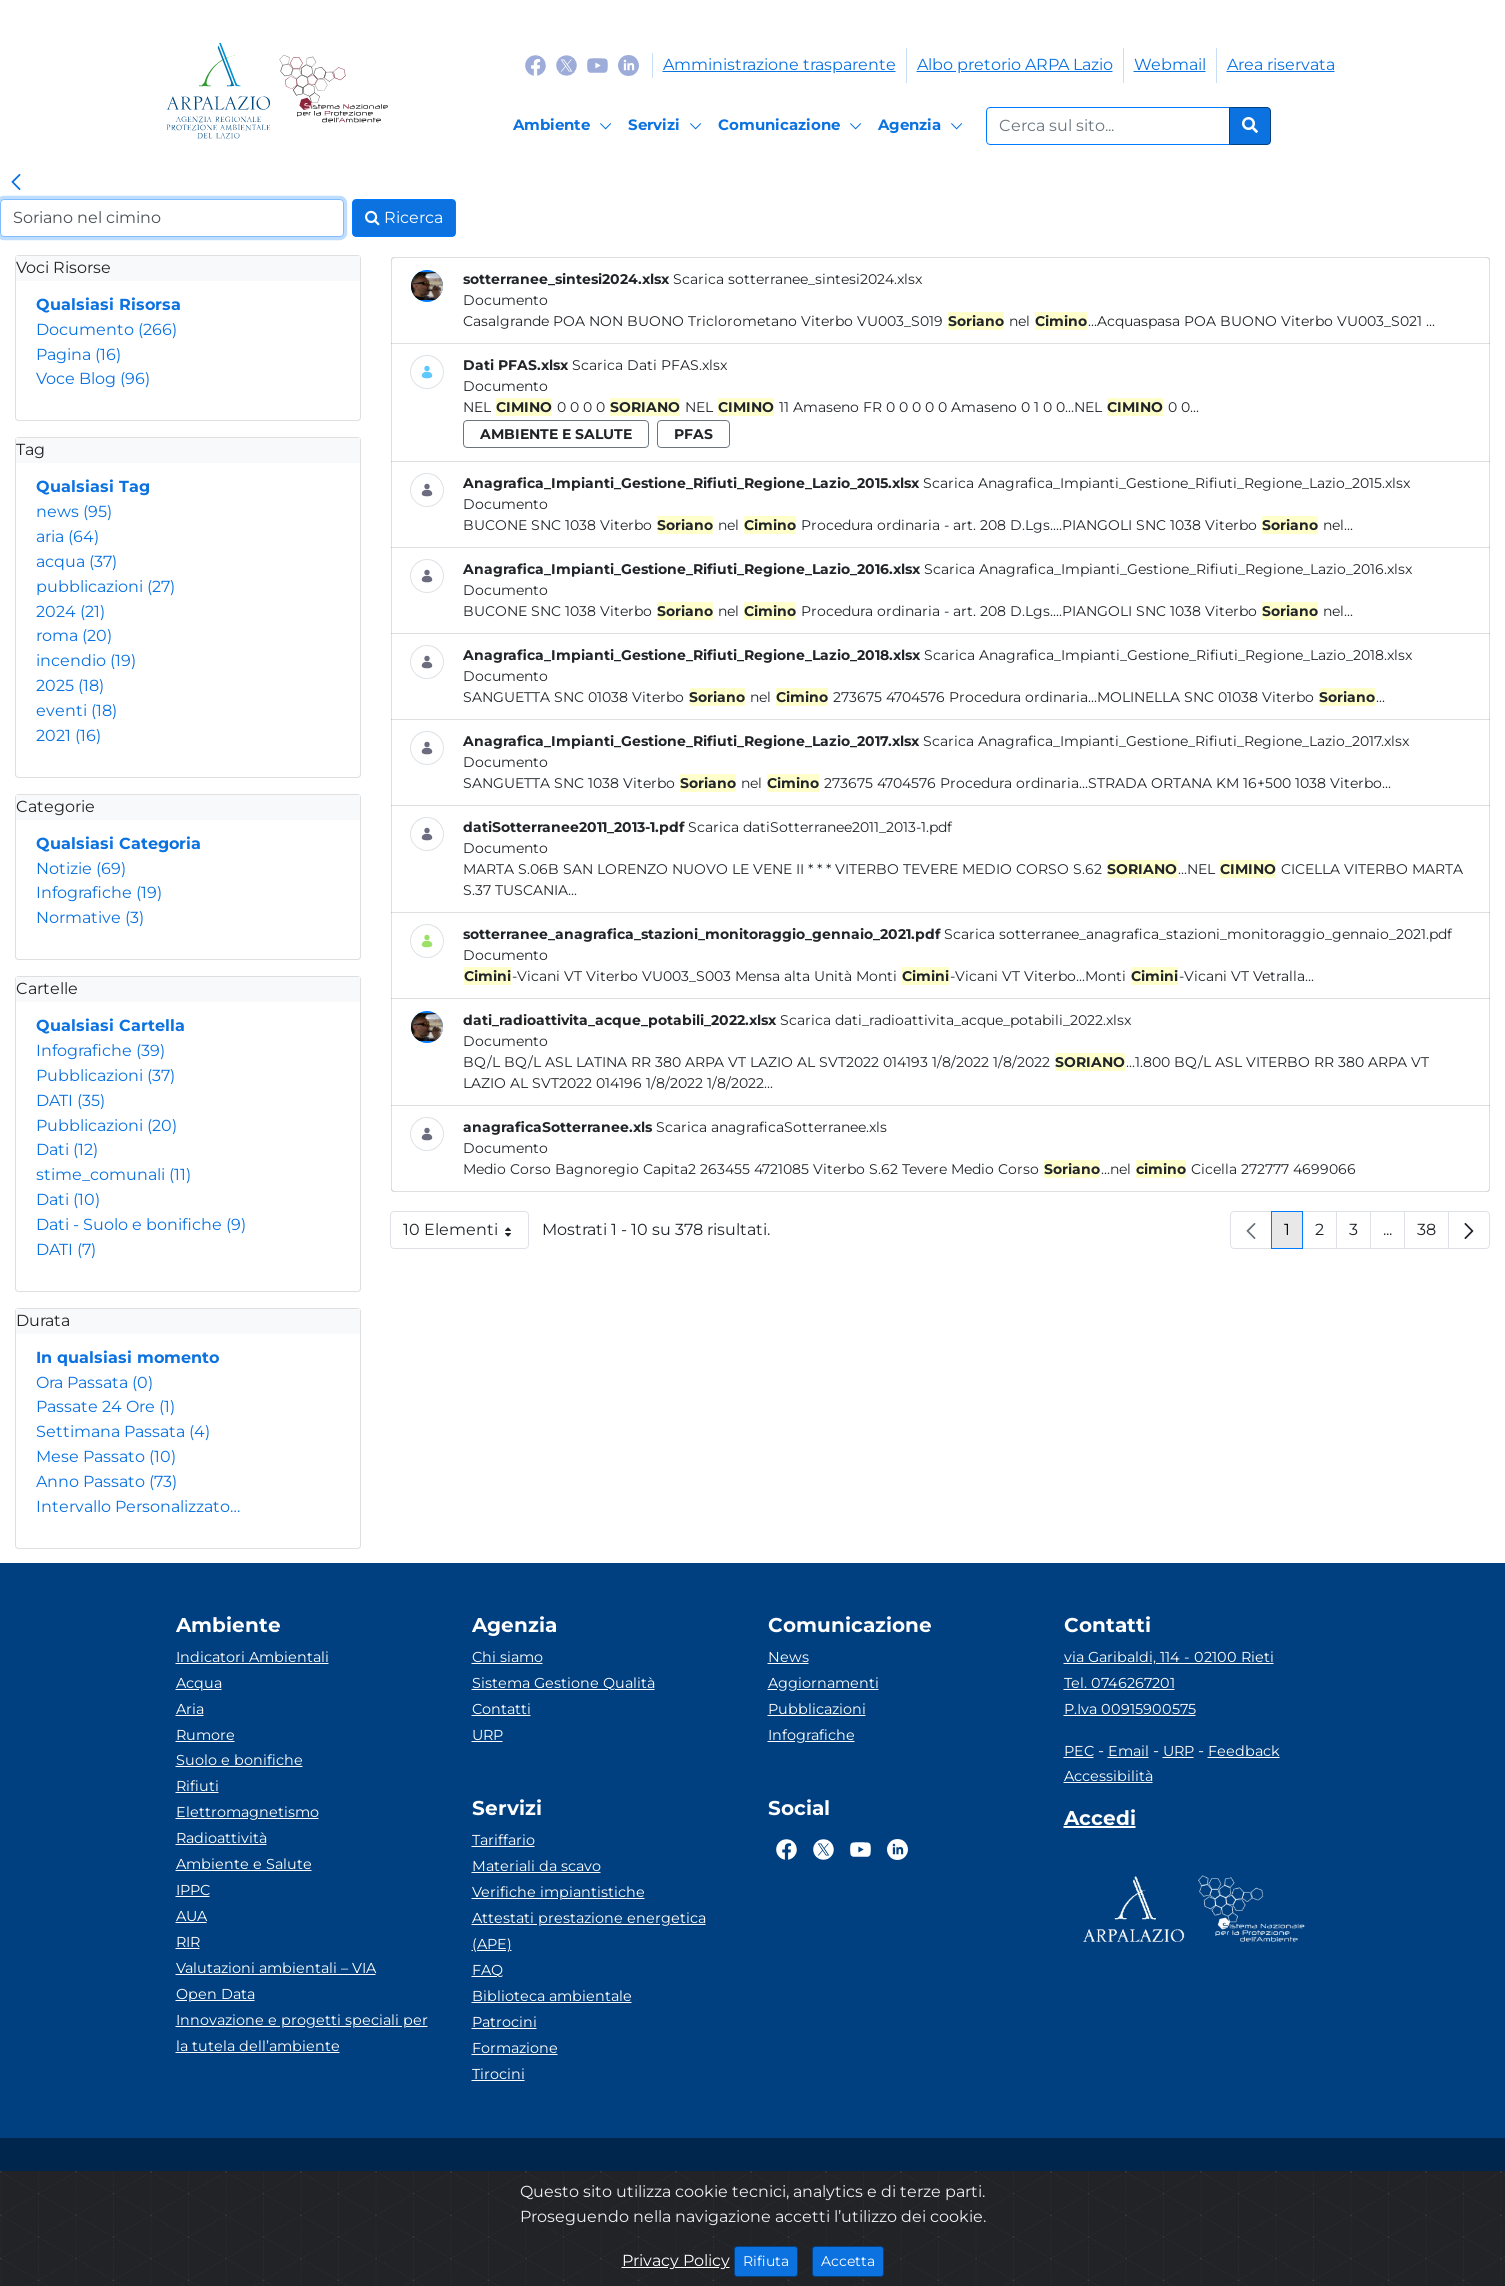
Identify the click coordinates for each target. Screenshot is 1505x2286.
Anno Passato (106, 1481)
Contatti (501, 1709)
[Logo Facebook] (535, 64)
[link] (16, 183)
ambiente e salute (556, 434)
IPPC (193, 1890)
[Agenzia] (923, 126)
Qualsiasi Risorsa (108, 304)
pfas (693, 434)
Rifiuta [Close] (770, 2260)
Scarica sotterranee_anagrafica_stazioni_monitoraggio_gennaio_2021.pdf (1198, 934)
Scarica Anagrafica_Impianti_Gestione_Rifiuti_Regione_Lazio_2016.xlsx (1168, 569)
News (788, 1657)
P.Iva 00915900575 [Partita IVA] (1130, 1709)
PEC (1079, 1751)
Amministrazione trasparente (779, 64)
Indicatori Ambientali (252, 1657)
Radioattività (221, 1838)
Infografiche (99, 892)
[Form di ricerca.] (1108, 126)
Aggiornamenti (823, 1683)
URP (487, 1735)
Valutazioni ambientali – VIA (276, 1968)
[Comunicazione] (793, 126)
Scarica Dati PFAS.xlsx (649, 365)
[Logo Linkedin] (628, 64)
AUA (191, 1916)
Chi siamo (507, 1657)
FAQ (487, 1970)
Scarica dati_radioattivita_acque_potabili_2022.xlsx (955, 1020)
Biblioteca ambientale (552, 1996)
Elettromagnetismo (247, 1812)
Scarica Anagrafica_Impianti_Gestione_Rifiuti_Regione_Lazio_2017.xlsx (1166, 741)
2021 (68, 735)
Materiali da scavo (536, 1866)
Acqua (199, 1683)
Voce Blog (93, 378)
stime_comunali (113, 1174)
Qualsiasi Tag (93, 486)
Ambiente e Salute (244, 1864)
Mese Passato (106, 1456)
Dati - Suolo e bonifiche (141, 1224)
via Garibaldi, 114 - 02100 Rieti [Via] (1169, 1657)
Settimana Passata (123, 1431)
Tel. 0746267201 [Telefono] (1119, 1683)
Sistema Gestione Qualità (563, 1683)
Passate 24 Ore (105, 1406)
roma (74, 635)
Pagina (78, 354)
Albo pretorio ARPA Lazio (1015, 64)
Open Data (215, 1994)
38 (1433, 1234)
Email (1128, 1751)
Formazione (515, 2048)
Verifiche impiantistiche (558, 1892)
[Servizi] (668, 126)
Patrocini (504, 2022)
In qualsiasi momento (127, 1357)
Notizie (81, 868)
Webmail (1170, 64)
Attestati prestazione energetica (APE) (589, 1931)
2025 (70, 685)
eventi (76, 710)
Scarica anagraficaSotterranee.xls (771, 1127)
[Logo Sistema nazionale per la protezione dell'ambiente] (333, 90)
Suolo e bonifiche (239, 1760)
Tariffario (503, 1840)
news (74, 511)
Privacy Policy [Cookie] (676, 2260)
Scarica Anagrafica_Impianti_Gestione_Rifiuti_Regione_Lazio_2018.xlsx (1168, 655)
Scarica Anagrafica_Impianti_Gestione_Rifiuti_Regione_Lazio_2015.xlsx (1166, 483)
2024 (70, 611)
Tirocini (498, 2074)
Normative (90, 917)
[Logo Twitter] (566, 64)
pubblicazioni (105, 586)
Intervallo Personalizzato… (138, 1506)
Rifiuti (197, 1786)
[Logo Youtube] (597, 64)
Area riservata (1281, 64)
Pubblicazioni (105, 1075)
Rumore (205, 1735)
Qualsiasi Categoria (118, 843)
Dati (67, 1149)
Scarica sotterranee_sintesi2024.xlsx (797, 279)
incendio (86, 660)
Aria (190, 1709)
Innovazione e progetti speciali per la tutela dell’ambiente (302, 2033)
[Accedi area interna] (1100, 1822)
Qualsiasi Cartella (110, 1025)
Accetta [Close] (852, 2260)
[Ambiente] (565, 126)
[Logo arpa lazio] (218, 90)
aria (67, 536)
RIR (188, 1942)
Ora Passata (94, 1382)
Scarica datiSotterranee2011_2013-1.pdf (820, 827)
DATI (70, 1100)
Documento (106, 329)
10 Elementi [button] (466, 1234)
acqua (76, 561)
